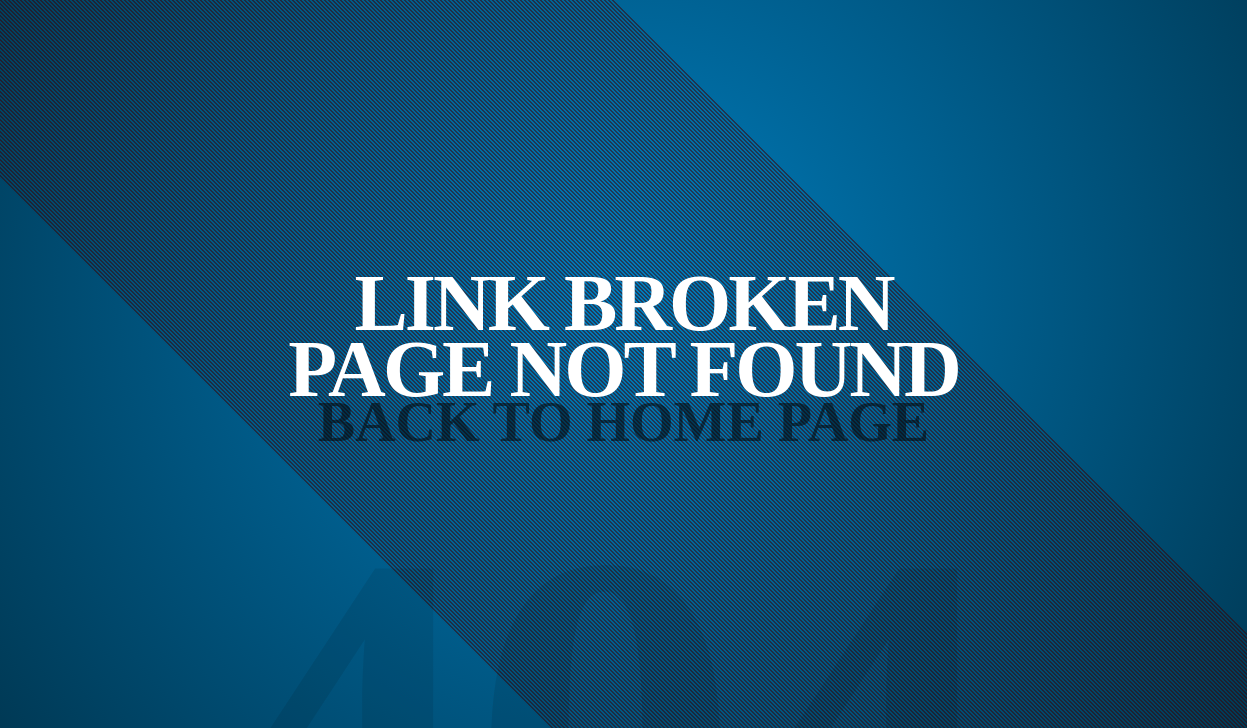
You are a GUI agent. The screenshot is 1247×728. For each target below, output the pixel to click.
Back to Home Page (623, 422)
